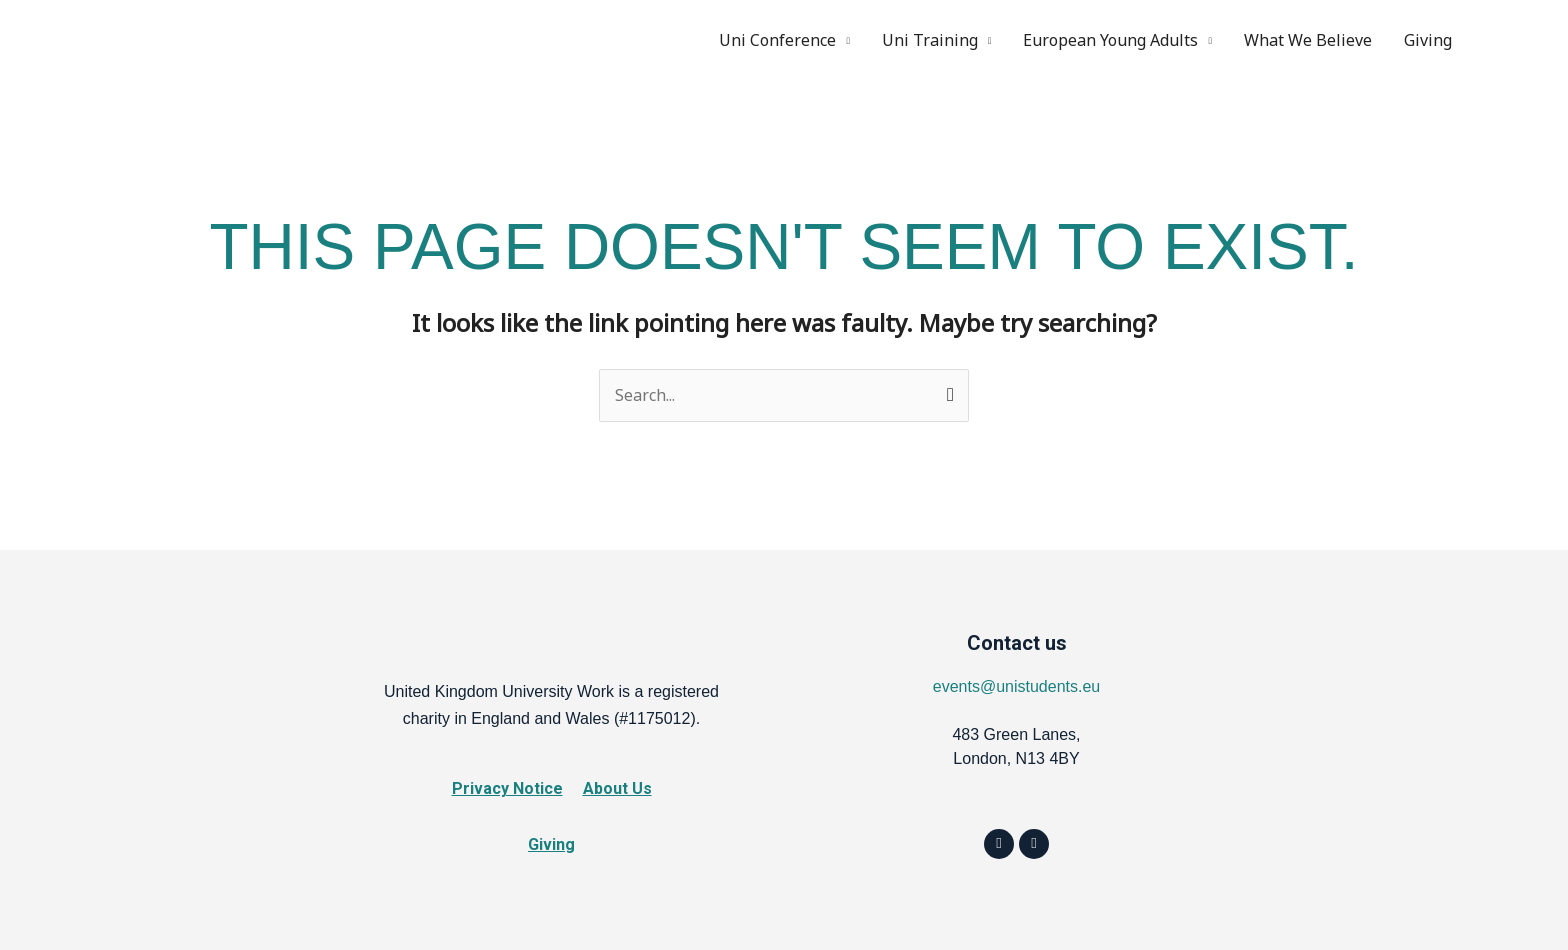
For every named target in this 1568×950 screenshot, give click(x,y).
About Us (617, 788)
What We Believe (1308, 40)
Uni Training (930, 40)
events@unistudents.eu (1016, 686)
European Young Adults (1110, 40)
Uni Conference (777, 40)
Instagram (1520, 40)
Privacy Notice (507, 788)
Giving (1428, 40)
